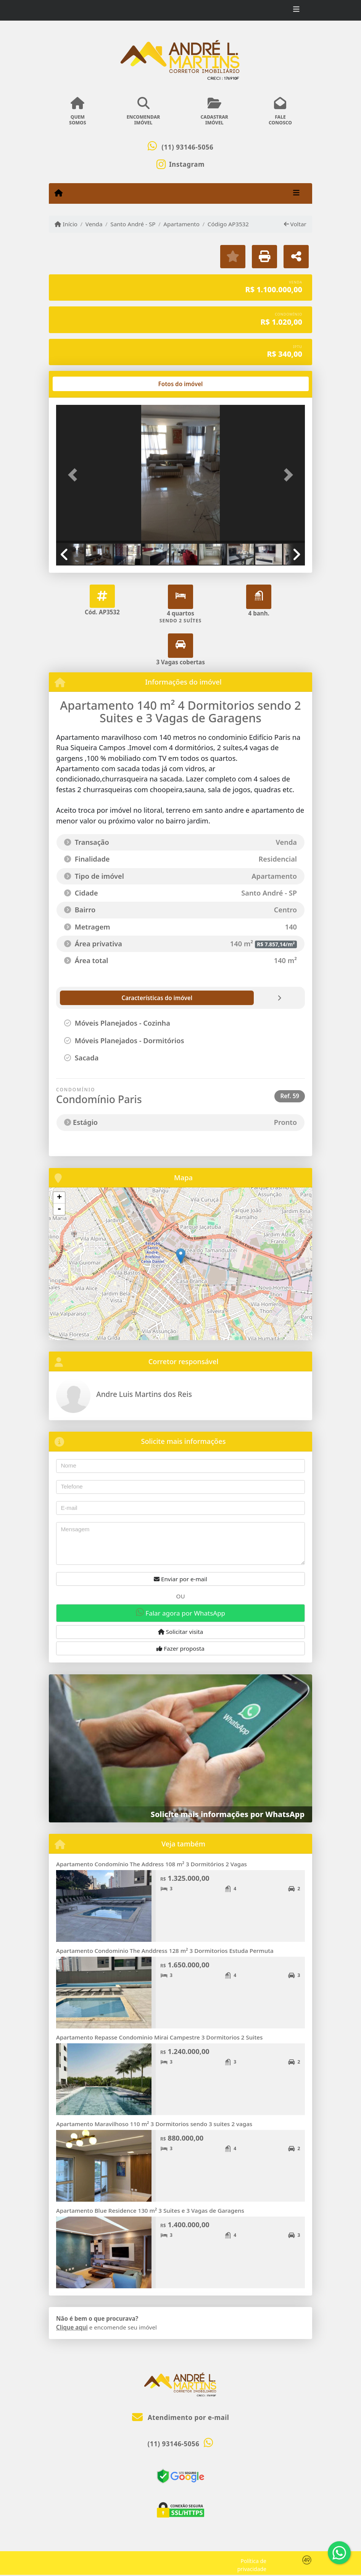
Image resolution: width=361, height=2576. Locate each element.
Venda (94, 224)
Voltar (295, 224)
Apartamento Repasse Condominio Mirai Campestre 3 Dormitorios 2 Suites (159, 2037)
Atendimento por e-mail (180, 2417)
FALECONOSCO (280, 111)
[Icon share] (180, 164)
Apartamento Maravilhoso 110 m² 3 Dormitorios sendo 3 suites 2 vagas (154, 2124)
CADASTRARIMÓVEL (214, 111)
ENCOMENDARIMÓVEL (143, 111)
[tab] (81, 384)
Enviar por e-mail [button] (180, 1579)
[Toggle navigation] (296, 10)
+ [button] (59, 1197)
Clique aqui (72, 2327)
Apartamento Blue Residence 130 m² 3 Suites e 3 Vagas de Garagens (150, 2210)
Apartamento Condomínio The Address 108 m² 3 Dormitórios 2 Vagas (151, 1864)
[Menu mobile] (59, 193)
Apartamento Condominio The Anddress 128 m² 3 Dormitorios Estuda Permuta (165, 1950)
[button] (74, 475)
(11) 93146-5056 (187, 147)
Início (66, 224)
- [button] (59, 1209)
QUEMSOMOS (77, 111)
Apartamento (181, 224)
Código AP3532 (228, 224)
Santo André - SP (132, 224)
